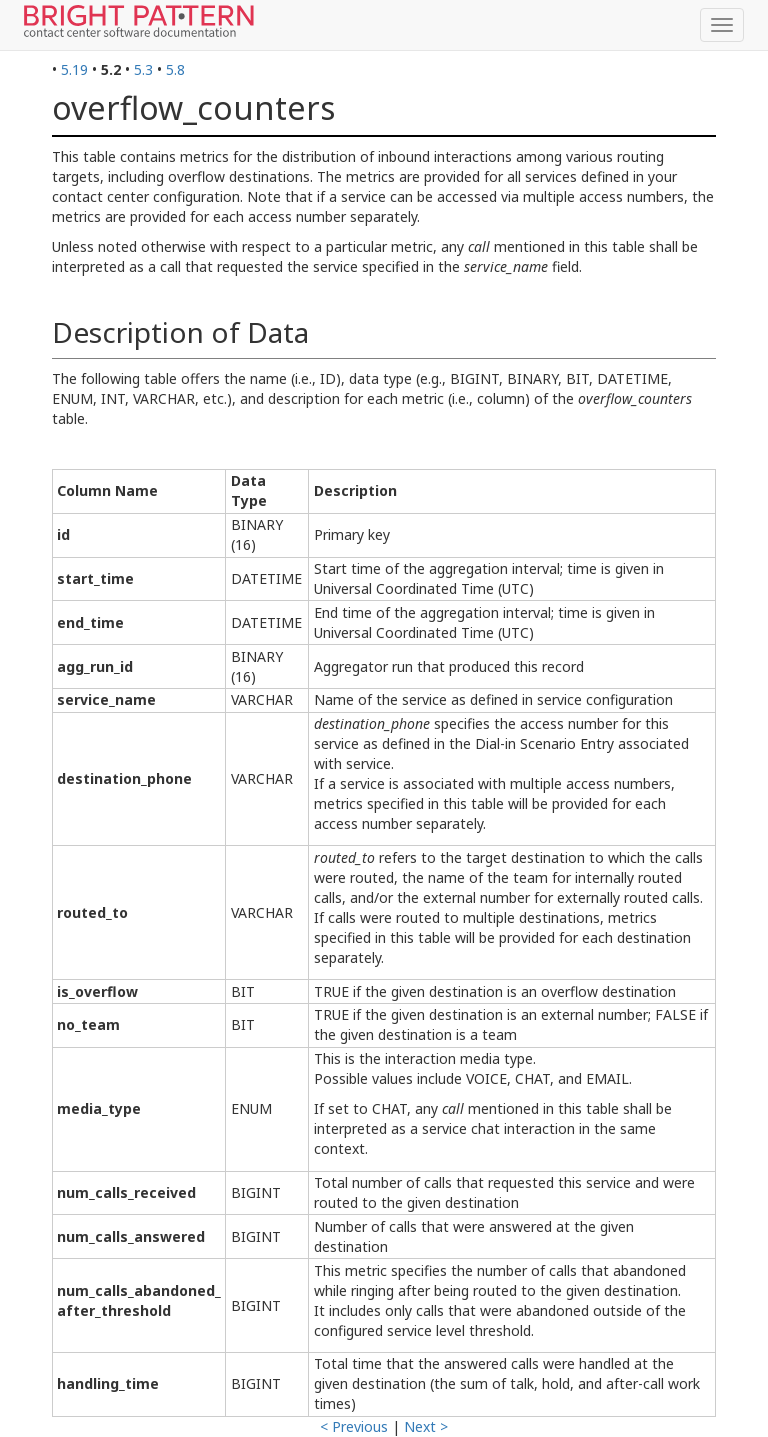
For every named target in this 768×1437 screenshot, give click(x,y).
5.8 (175, 69)
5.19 (74, 69)
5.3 (143, 69)
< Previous (354, 1426)
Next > (426, 1426)
